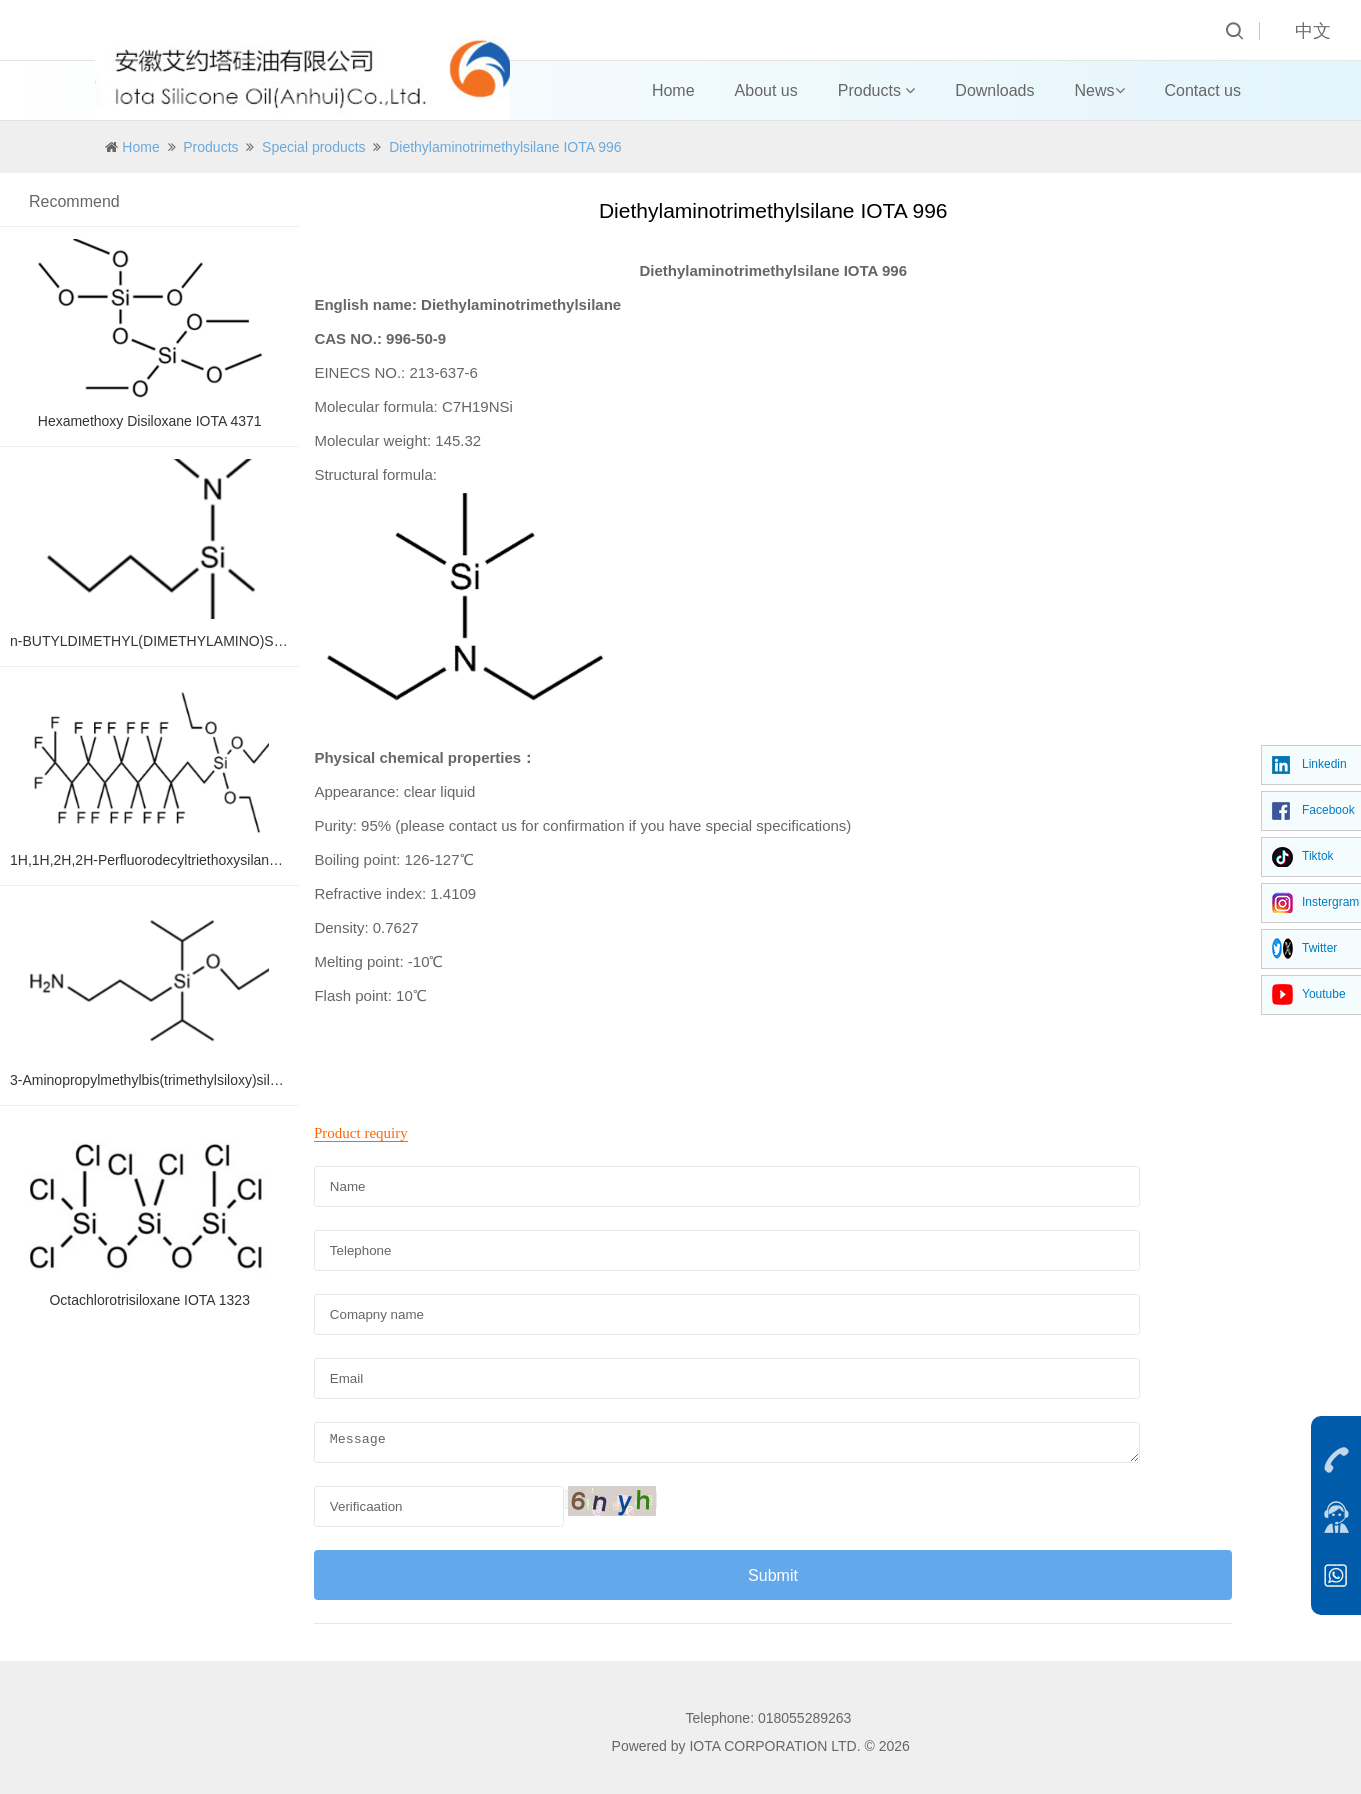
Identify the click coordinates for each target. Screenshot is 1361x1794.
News (1100, 90)
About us (766, 90)
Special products (314, 147)
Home (673, 90)
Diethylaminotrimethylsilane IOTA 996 (505, 147)
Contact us (1203, 90)
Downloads (994, 90)
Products (877, 90)
